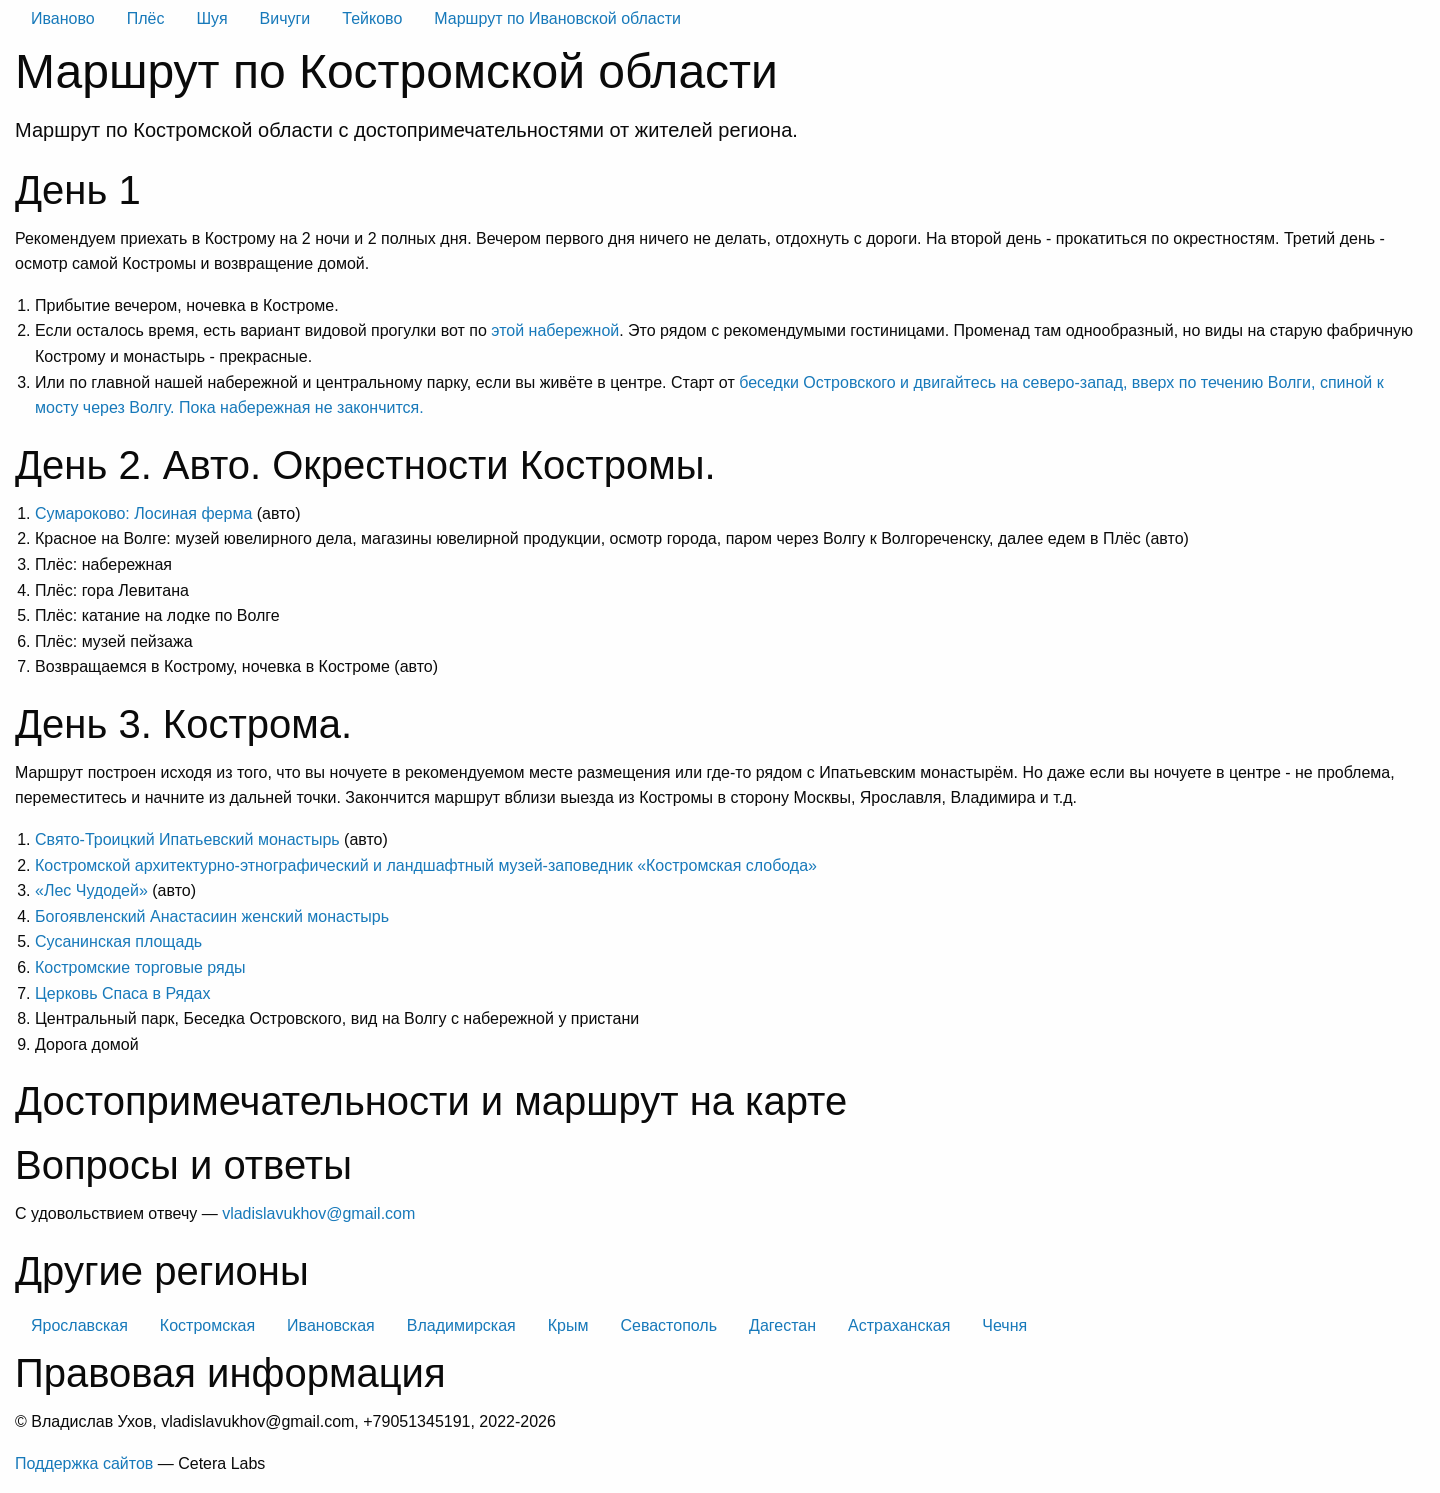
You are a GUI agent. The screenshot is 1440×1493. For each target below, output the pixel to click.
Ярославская (79, 1325)
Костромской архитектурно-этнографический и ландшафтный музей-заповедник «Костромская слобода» (426, 865)
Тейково (372, 18)
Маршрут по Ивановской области (557, 18)
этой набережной (555, 330)
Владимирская (461, 1325)
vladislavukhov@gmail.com (318, 1213)
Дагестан (782, 1325)
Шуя (211, 18)
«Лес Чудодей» (91, 890)
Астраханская (899, 1325)
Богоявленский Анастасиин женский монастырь (212, 916)
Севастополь (668, 1325)
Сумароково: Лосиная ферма (143, 513)
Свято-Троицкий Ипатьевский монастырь (187, 839)
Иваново (63, 18)
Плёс (146, 18)
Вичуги (285, 18)
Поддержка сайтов (84, 1463)
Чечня (1004, 1325)
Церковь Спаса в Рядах (122, 993)
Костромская (207, 1325)
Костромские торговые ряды (140, 967)
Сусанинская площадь (118, 941)
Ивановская (331, 1325)
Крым (568, 1325)
